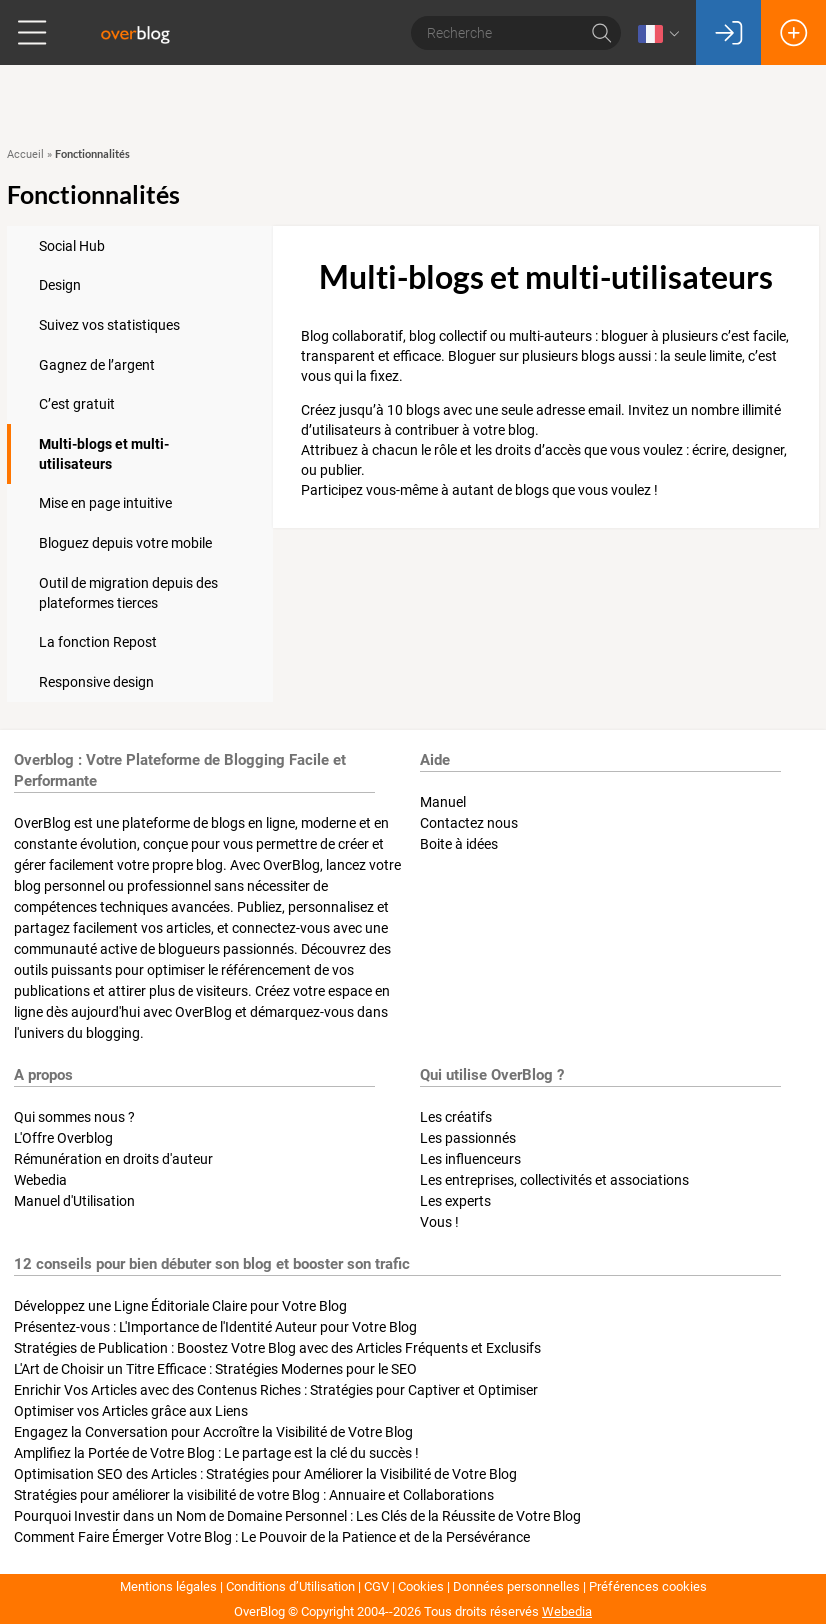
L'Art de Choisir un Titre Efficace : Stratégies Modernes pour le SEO (215, 1369)
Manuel (443, 802)
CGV (376, 1586)
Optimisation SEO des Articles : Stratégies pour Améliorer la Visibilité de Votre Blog (265, 1474)
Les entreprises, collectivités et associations (554, 1180)
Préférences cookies (648, 1586)
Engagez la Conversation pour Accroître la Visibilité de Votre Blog (213, 1432)
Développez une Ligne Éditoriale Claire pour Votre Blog (180, 1306)
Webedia (40, 1180)
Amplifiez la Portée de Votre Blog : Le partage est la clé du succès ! (216, 1453)
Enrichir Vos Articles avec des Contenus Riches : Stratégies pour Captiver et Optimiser (276, 1390)
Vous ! (439, 1222)
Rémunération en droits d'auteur (113, 1159)
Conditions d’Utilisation (290, 1586)
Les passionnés (468, 1138)
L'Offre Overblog (63, 1138)
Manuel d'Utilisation (74, 1201)
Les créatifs (456, 1117)
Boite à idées (459, 844)
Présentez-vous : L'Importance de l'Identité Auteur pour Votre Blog (215, 1327)
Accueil (25, 154)
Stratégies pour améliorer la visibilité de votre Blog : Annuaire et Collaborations (254, 1495)
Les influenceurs (470, 1159)
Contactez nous (469, 823)
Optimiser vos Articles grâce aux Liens (131, 1411)
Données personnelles (516, 1586)
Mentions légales (168, 1586)
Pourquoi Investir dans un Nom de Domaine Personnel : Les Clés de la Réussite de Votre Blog (297, 1516)
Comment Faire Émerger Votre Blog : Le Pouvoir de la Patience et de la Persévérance (272, 1537)
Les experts (455, 1201)
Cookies (421, 1586)
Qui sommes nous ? (74, 1117)
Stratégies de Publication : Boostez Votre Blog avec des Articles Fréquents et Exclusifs (277, 1348)
